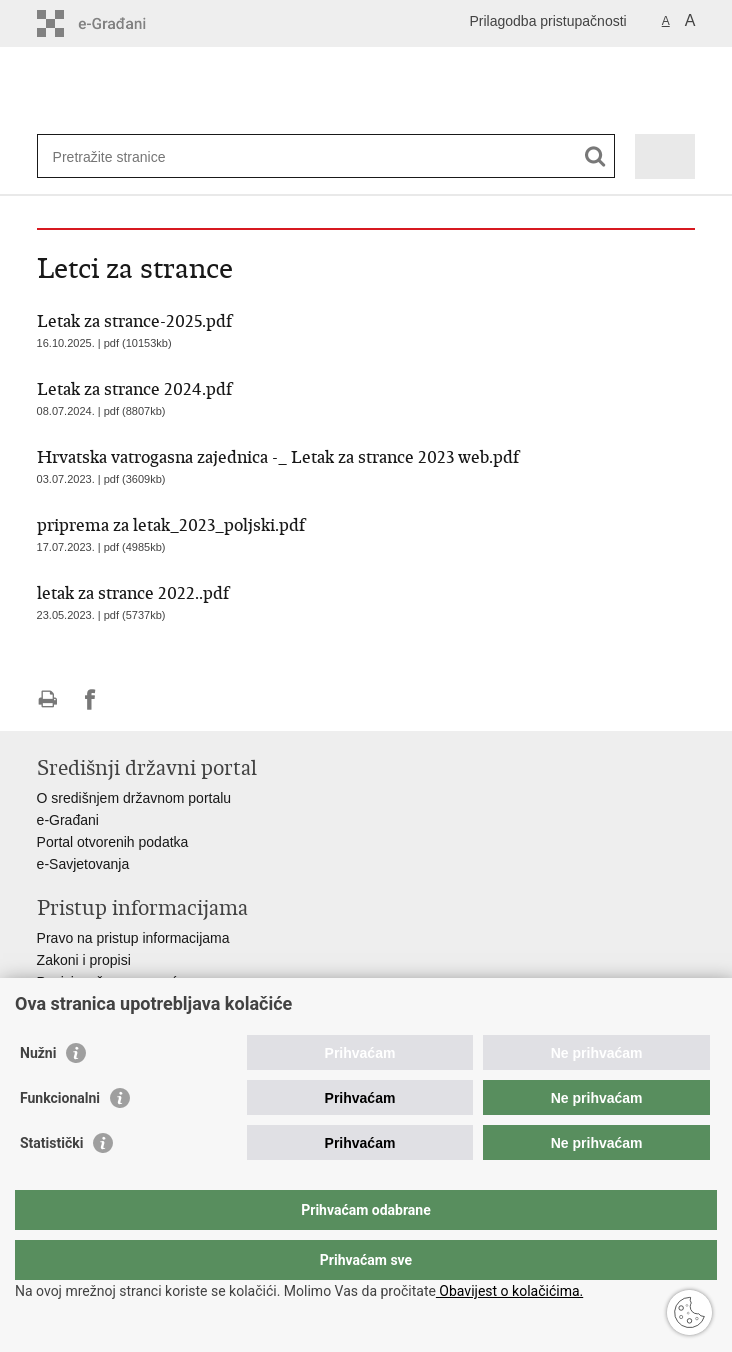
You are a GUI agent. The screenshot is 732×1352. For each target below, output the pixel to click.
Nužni (38, 1093)
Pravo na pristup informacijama (133, 938)
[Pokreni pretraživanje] (595, 156)
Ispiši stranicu (47, 699)
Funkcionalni (60, 1138)
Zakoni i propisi (84, 960)
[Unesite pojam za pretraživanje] (125, 156)
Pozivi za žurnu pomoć (107, 982)
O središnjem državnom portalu (134, 798)
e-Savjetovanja (83, 864)
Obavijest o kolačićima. (509, 1291)
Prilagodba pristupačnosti (547, 21)
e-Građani (68, 820)
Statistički (51, 1183)
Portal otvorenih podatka (113, 842)
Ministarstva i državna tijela (121, 1004)
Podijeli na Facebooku (90, 699)
